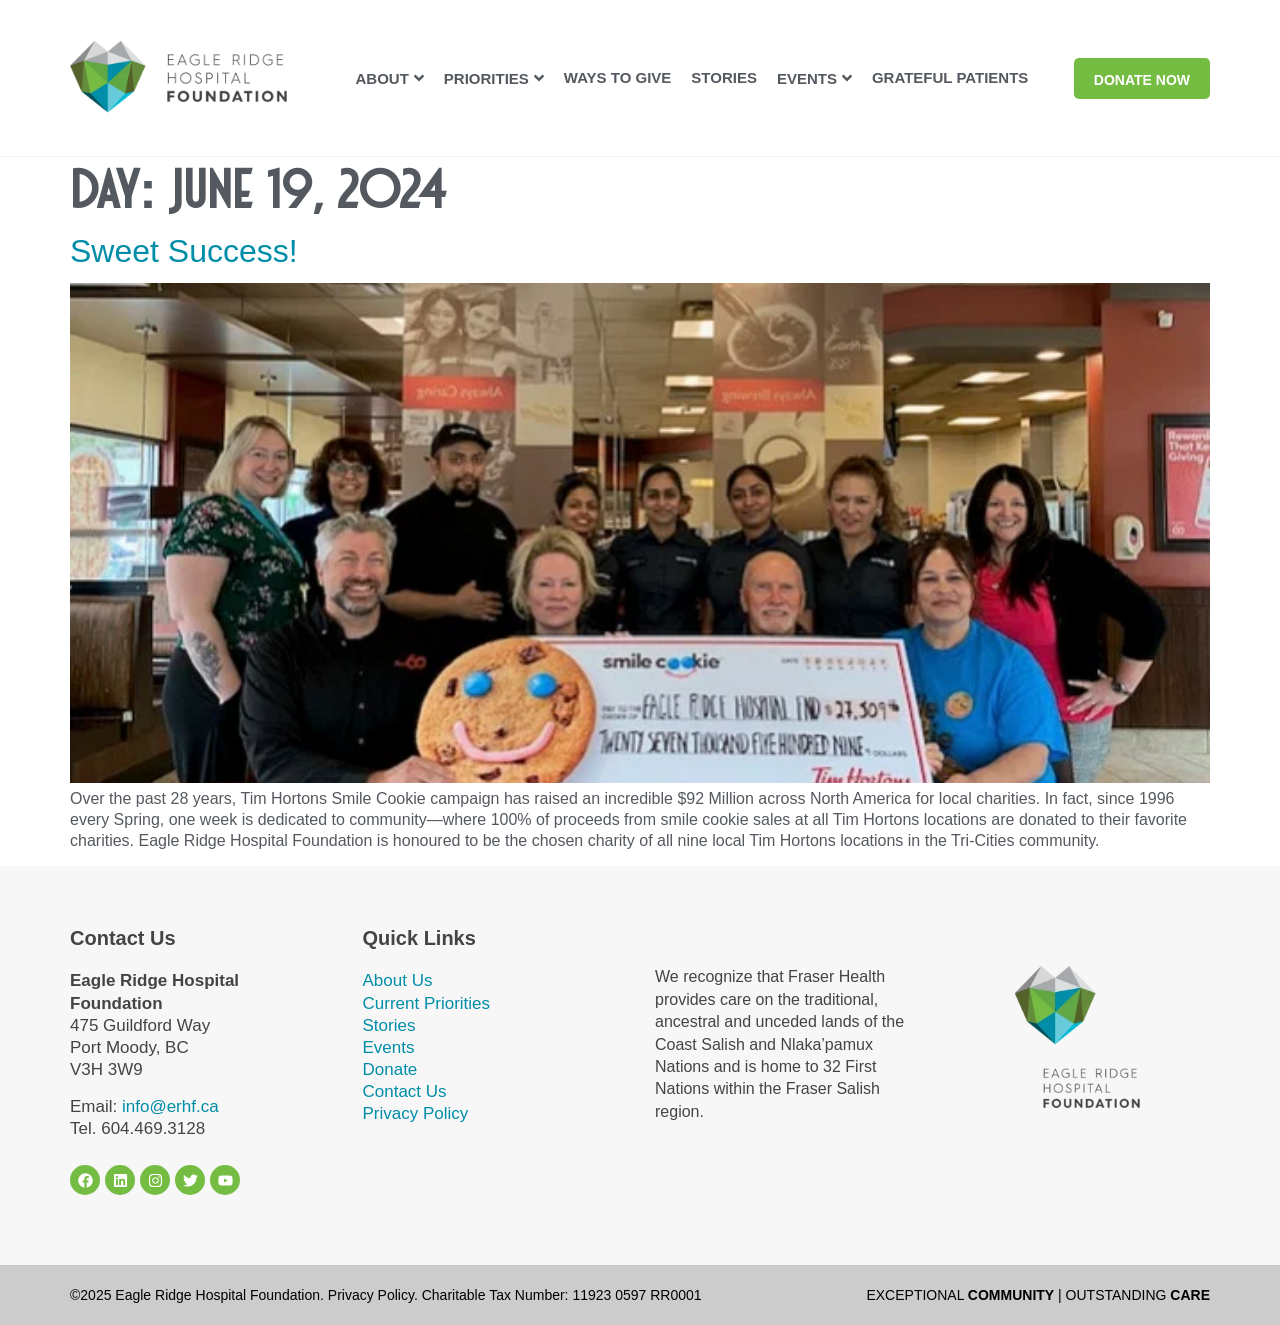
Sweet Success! (184, 251)
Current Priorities (427, 1003)
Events (389, 1047)
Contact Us (405, 1091)
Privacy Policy (416, 1113)
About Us (398, 980)
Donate (390, 1069)
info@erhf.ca (170, 1106)
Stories (389, 1025)
